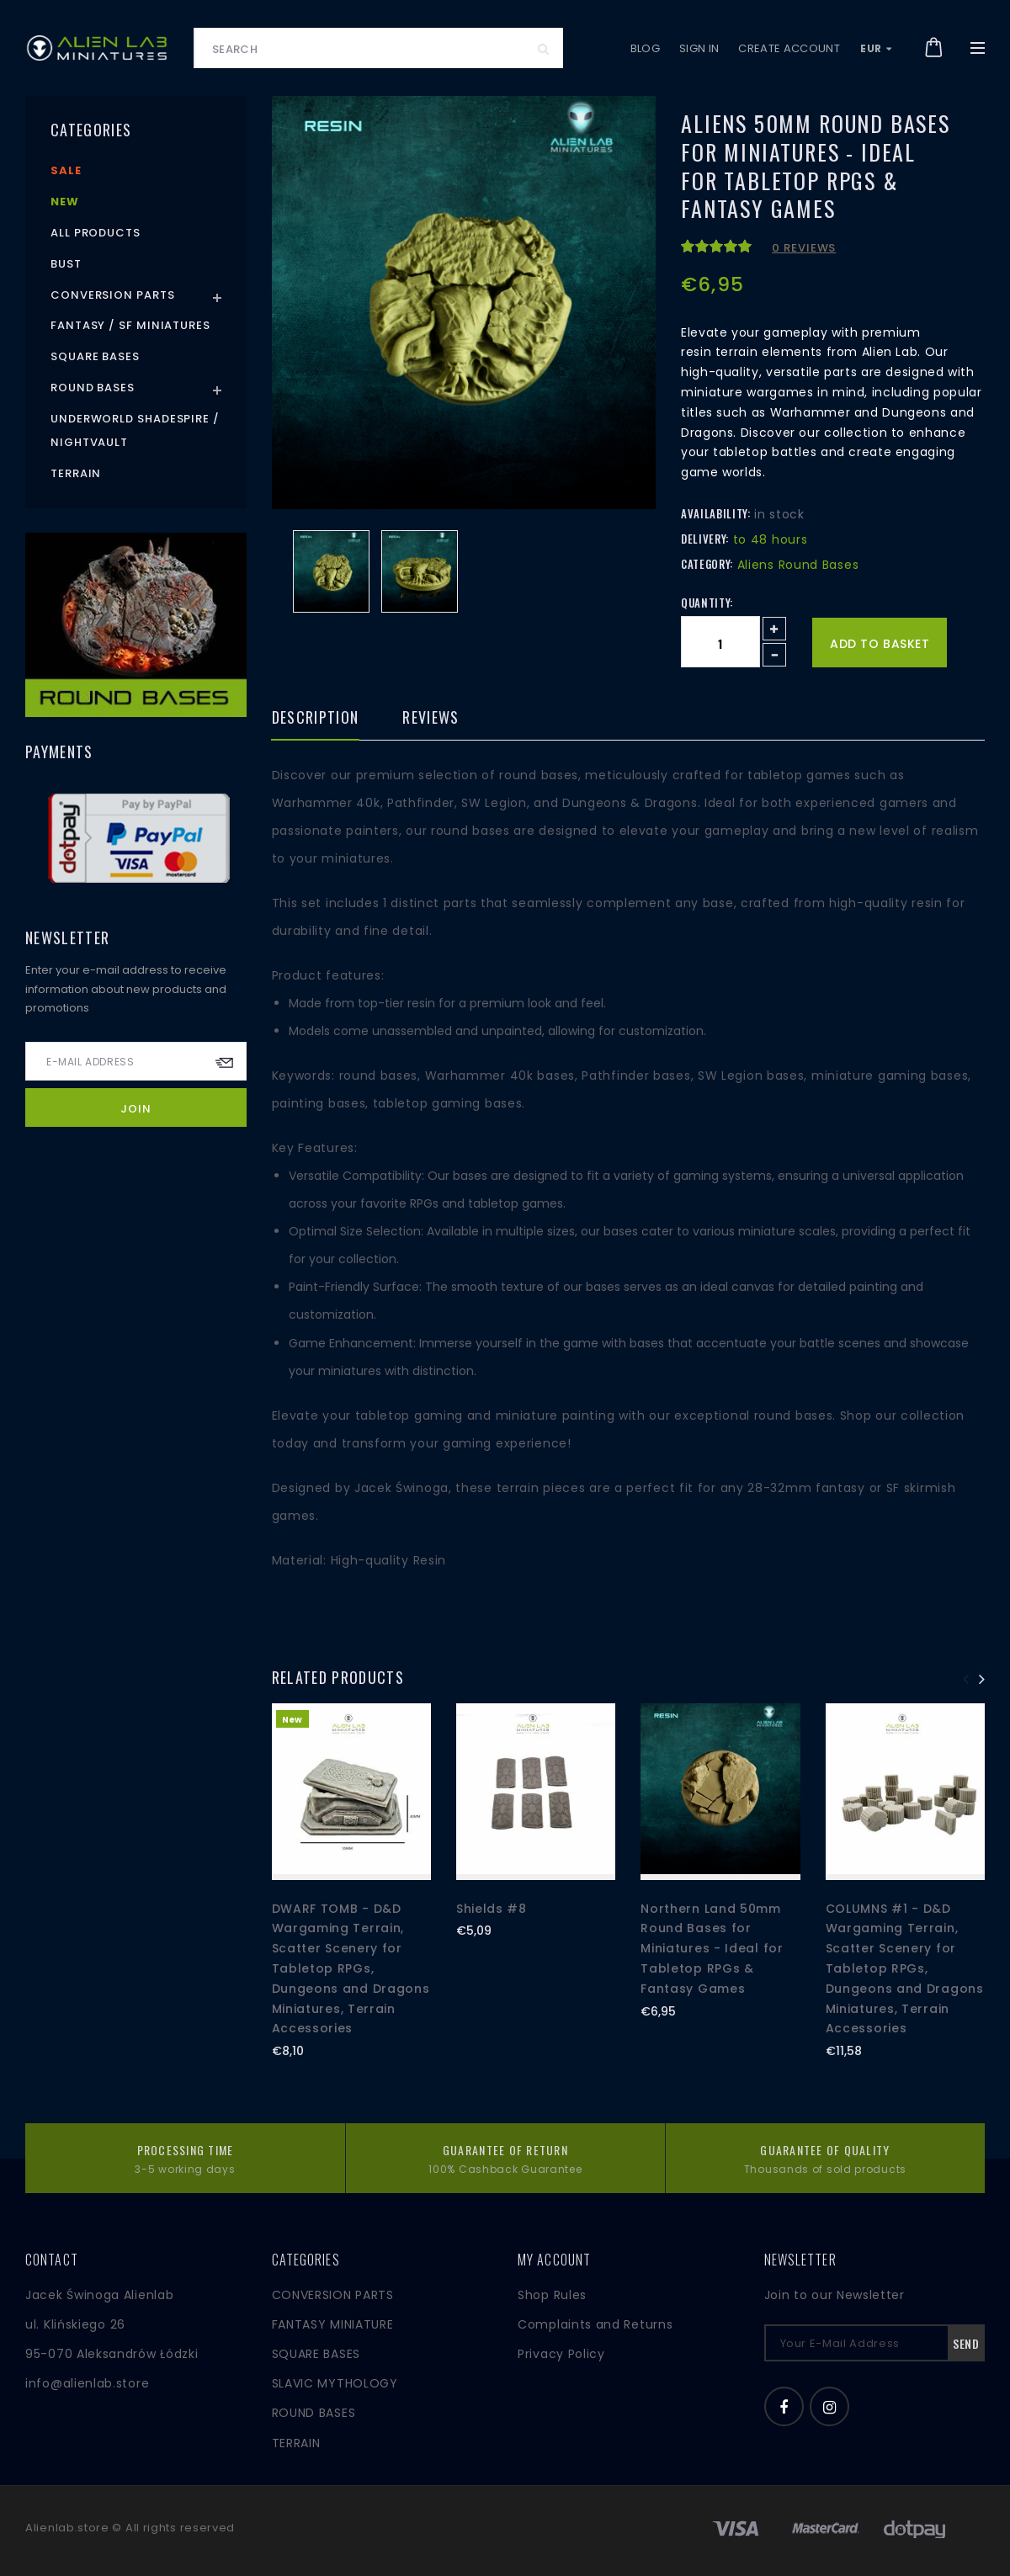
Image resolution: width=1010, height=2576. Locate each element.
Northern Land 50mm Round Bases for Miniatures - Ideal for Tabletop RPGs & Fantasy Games (712, 1948)
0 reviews (804, 248)
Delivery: (705, 538)
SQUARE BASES (316, 2353)
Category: (707, 563)
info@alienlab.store (87, 2383)
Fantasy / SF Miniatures (130, 325)
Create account (789, 48)
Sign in (699, 48)
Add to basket (879, 643)
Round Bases (92, 388)
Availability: (715, 513)
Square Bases (95, 356)
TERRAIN (296, 2443)
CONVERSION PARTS (333, 2295)
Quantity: (707, 602)
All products (95, 233)
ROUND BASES (314, 2412)
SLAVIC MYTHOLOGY (335, 2383)
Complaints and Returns (595, 2324)
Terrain (75, 473)
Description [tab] (315, 718)
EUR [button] (876, 48)
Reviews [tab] (430, 718)
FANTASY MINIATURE (333, 2324)
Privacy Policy (561, 2353)
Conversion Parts (112, 295)
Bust (66, 264)
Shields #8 (491, 1908)
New (64, 202)
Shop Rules (552, 2295)
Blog (645, 48)
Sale (66, 170)
